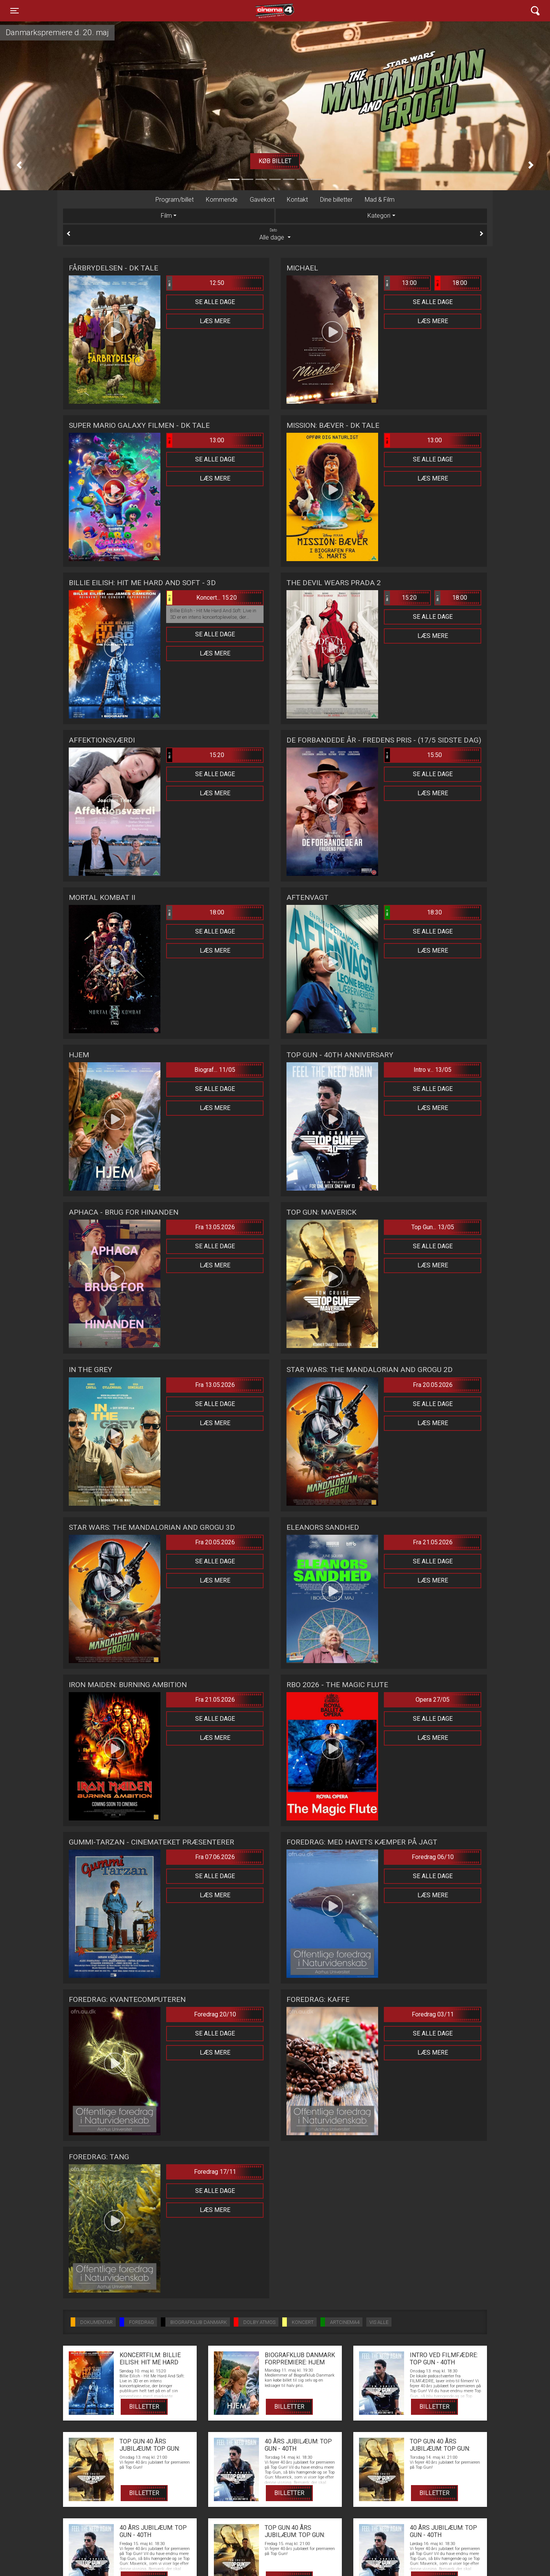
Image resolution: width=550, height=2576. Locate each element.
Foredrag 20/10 (215, 2014)
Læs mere (215, 321)
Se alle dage (215, 302)
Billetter (144, 2406)
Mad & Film (380, 199)
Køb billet (275, 161)
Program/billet (174, 199)
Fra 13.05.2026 (215, 1227)
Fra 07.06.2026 (215, 1857)
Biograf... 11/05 (214, 1069)
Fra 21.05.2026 (433, 1542)
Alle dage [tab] (275, 234)
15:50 (413, 755)
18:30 (413, 912)
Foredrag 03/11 (433, 2014)
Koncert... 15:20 (202, 598)
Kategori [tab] (378, 215)
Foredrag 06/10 (433, 1857)
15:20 (401, 598)
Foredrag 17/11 (215, 2171)
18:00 (451, 283)
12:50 (195, 283)
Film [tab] (166, 215)
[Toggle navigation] (14, 10)
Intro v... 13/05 (432, 1069)
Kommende (222, 199)
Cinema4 (261, 10)
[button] (19, 165)
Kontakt (297, 199)
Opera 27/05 (433, 1699)
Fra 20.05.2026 (433, 1384)
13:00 (401, 283)
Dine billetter (336, 199)
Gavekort (262, 199)
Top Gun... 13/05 (432, 1227)
